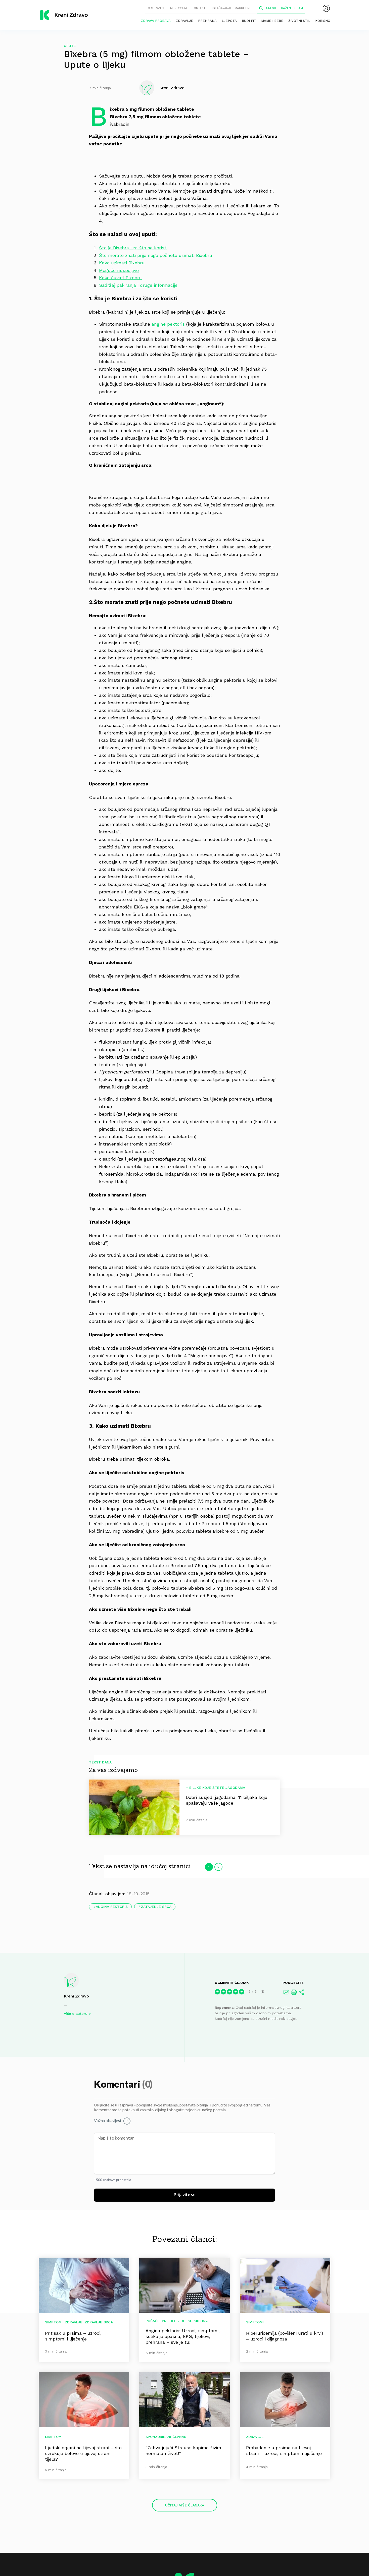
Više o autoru (75, 2014)
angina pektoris (112, 1907)
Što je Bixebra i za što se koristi (133, 247)
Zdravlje (184, 21)
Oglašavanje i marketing (231, 8)
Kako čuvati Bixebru (120, 277)
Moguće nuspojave (119, 270)
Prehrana (207, 21)
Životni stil (299, 21)
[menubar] (326, 8)
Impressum (178, 8)
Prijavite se (185, 2194)
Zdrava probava (156, 21)
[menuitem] (326, 8)
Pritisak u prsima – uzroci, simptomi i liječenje (73, 2335)
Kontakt (198, 8)
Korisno (322, 21)
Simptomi (54, 2322)
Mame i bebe (272, 21)
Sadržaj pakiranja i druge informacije (138, 285)
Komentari (118, 2084)
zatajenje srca (156, 1907)
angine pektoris (168, 324)
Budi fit (249, 21)
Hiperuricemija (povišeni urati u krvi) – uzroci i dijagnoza (284, 2335)
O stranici (156, 8)
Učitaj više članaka (184, 2505)
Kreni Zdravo (76, 1996)
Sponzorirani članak (166, 2437)
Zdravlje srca (99, 2322)
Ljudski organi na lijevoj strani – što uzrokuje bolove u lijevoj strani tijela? (83, 2453)
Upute (70, 46)
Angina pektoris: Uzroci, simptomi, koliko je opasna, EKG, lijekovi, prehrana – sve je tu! (183, 2336)
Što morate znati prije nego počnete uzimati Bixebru (155, 255)
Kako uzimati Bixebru (122, 262)
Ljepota (229, 21)
